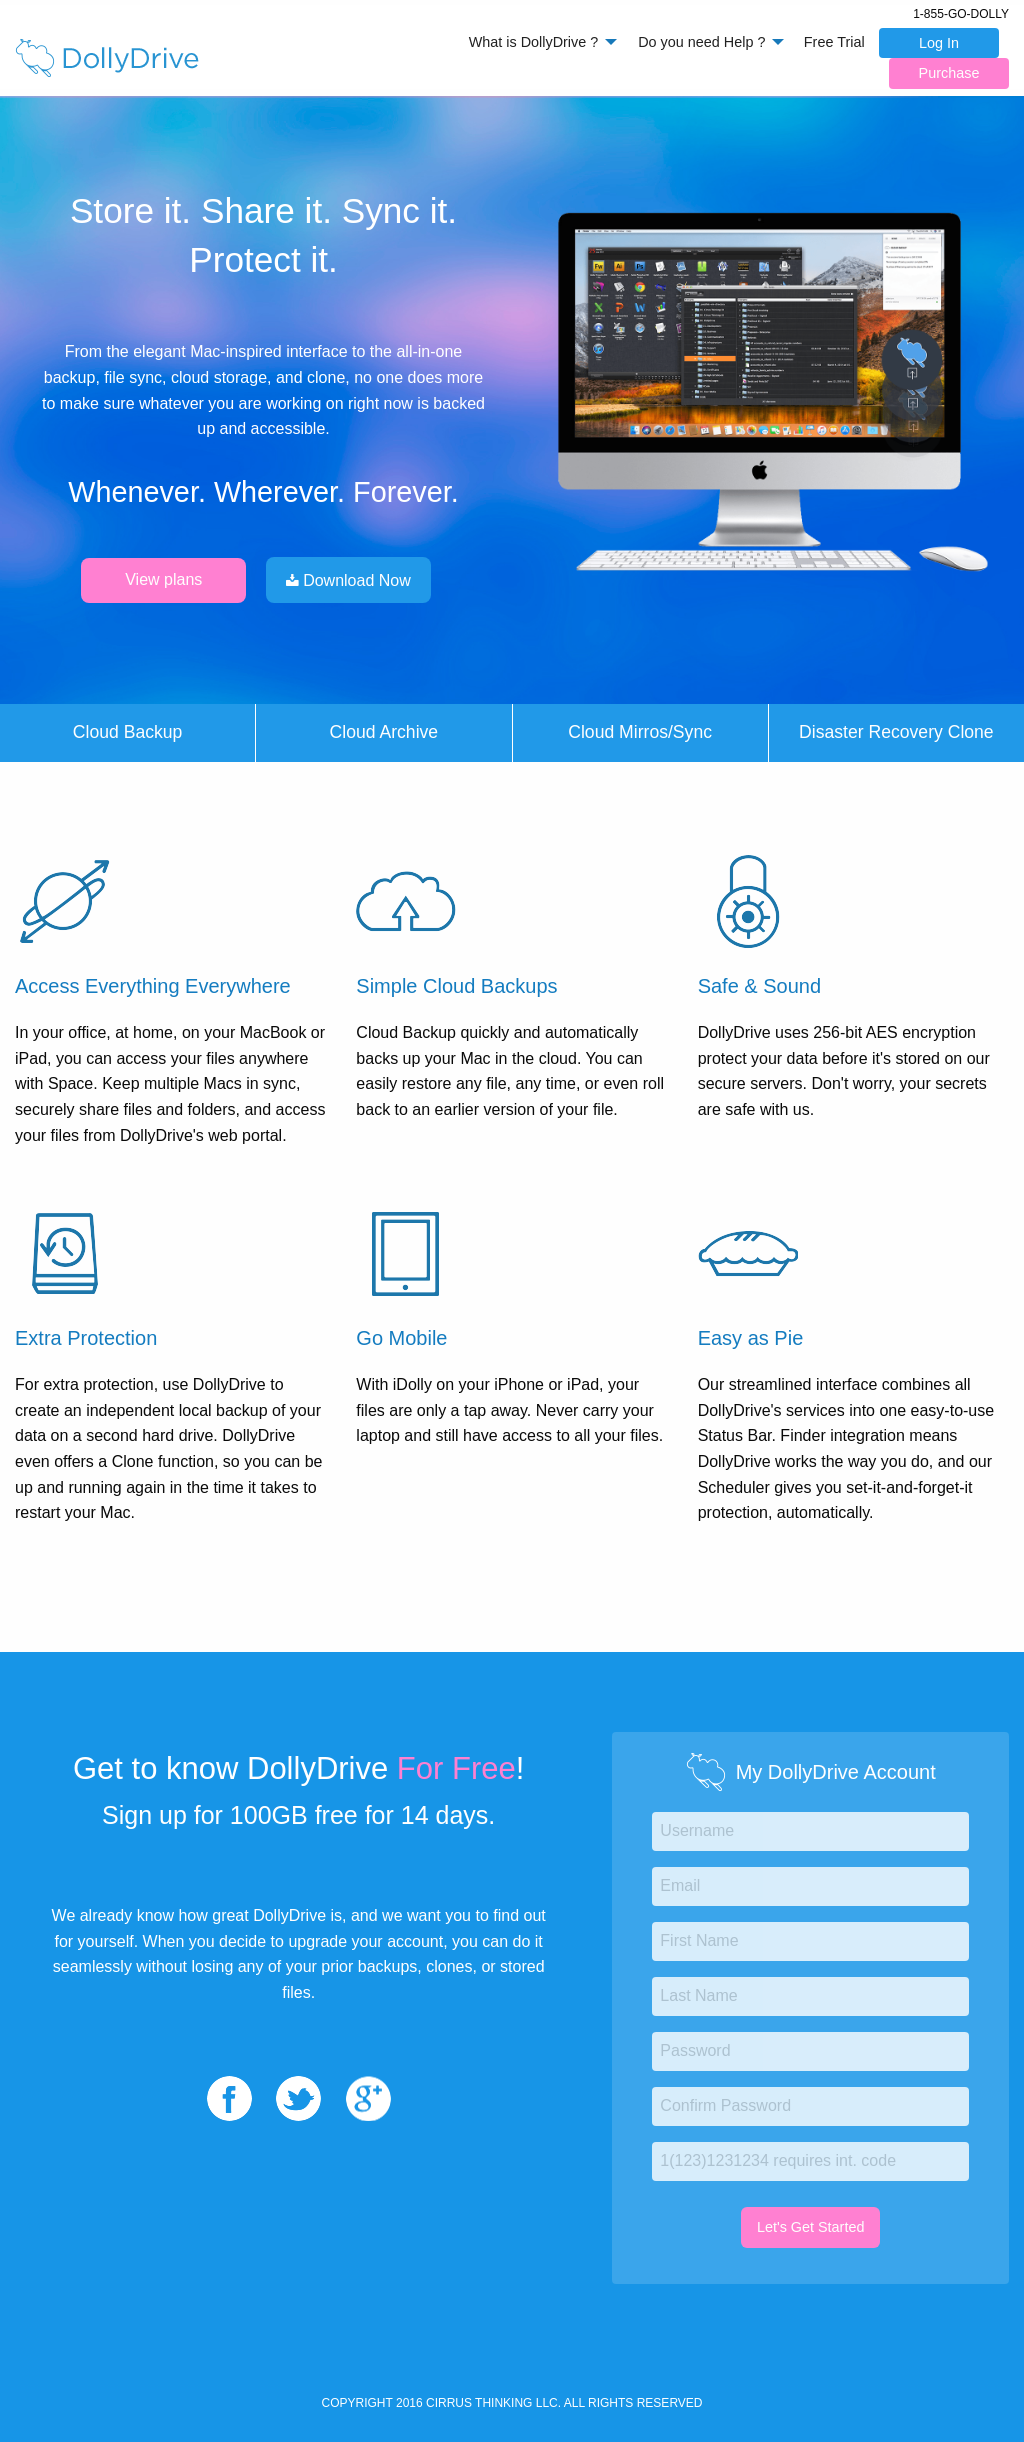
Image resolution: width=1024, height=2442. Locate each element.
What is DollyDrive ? (534, 42)
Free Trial (834, 42)
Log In (939, 43)
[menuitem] (538, 42)
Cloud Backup (128, 732)
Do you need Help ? (701, 42)
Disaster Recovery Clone (896, 732)
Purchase (949, 73)
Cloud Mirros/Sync (640, 732)
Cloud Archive (384, 732)
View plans (163, 579)
